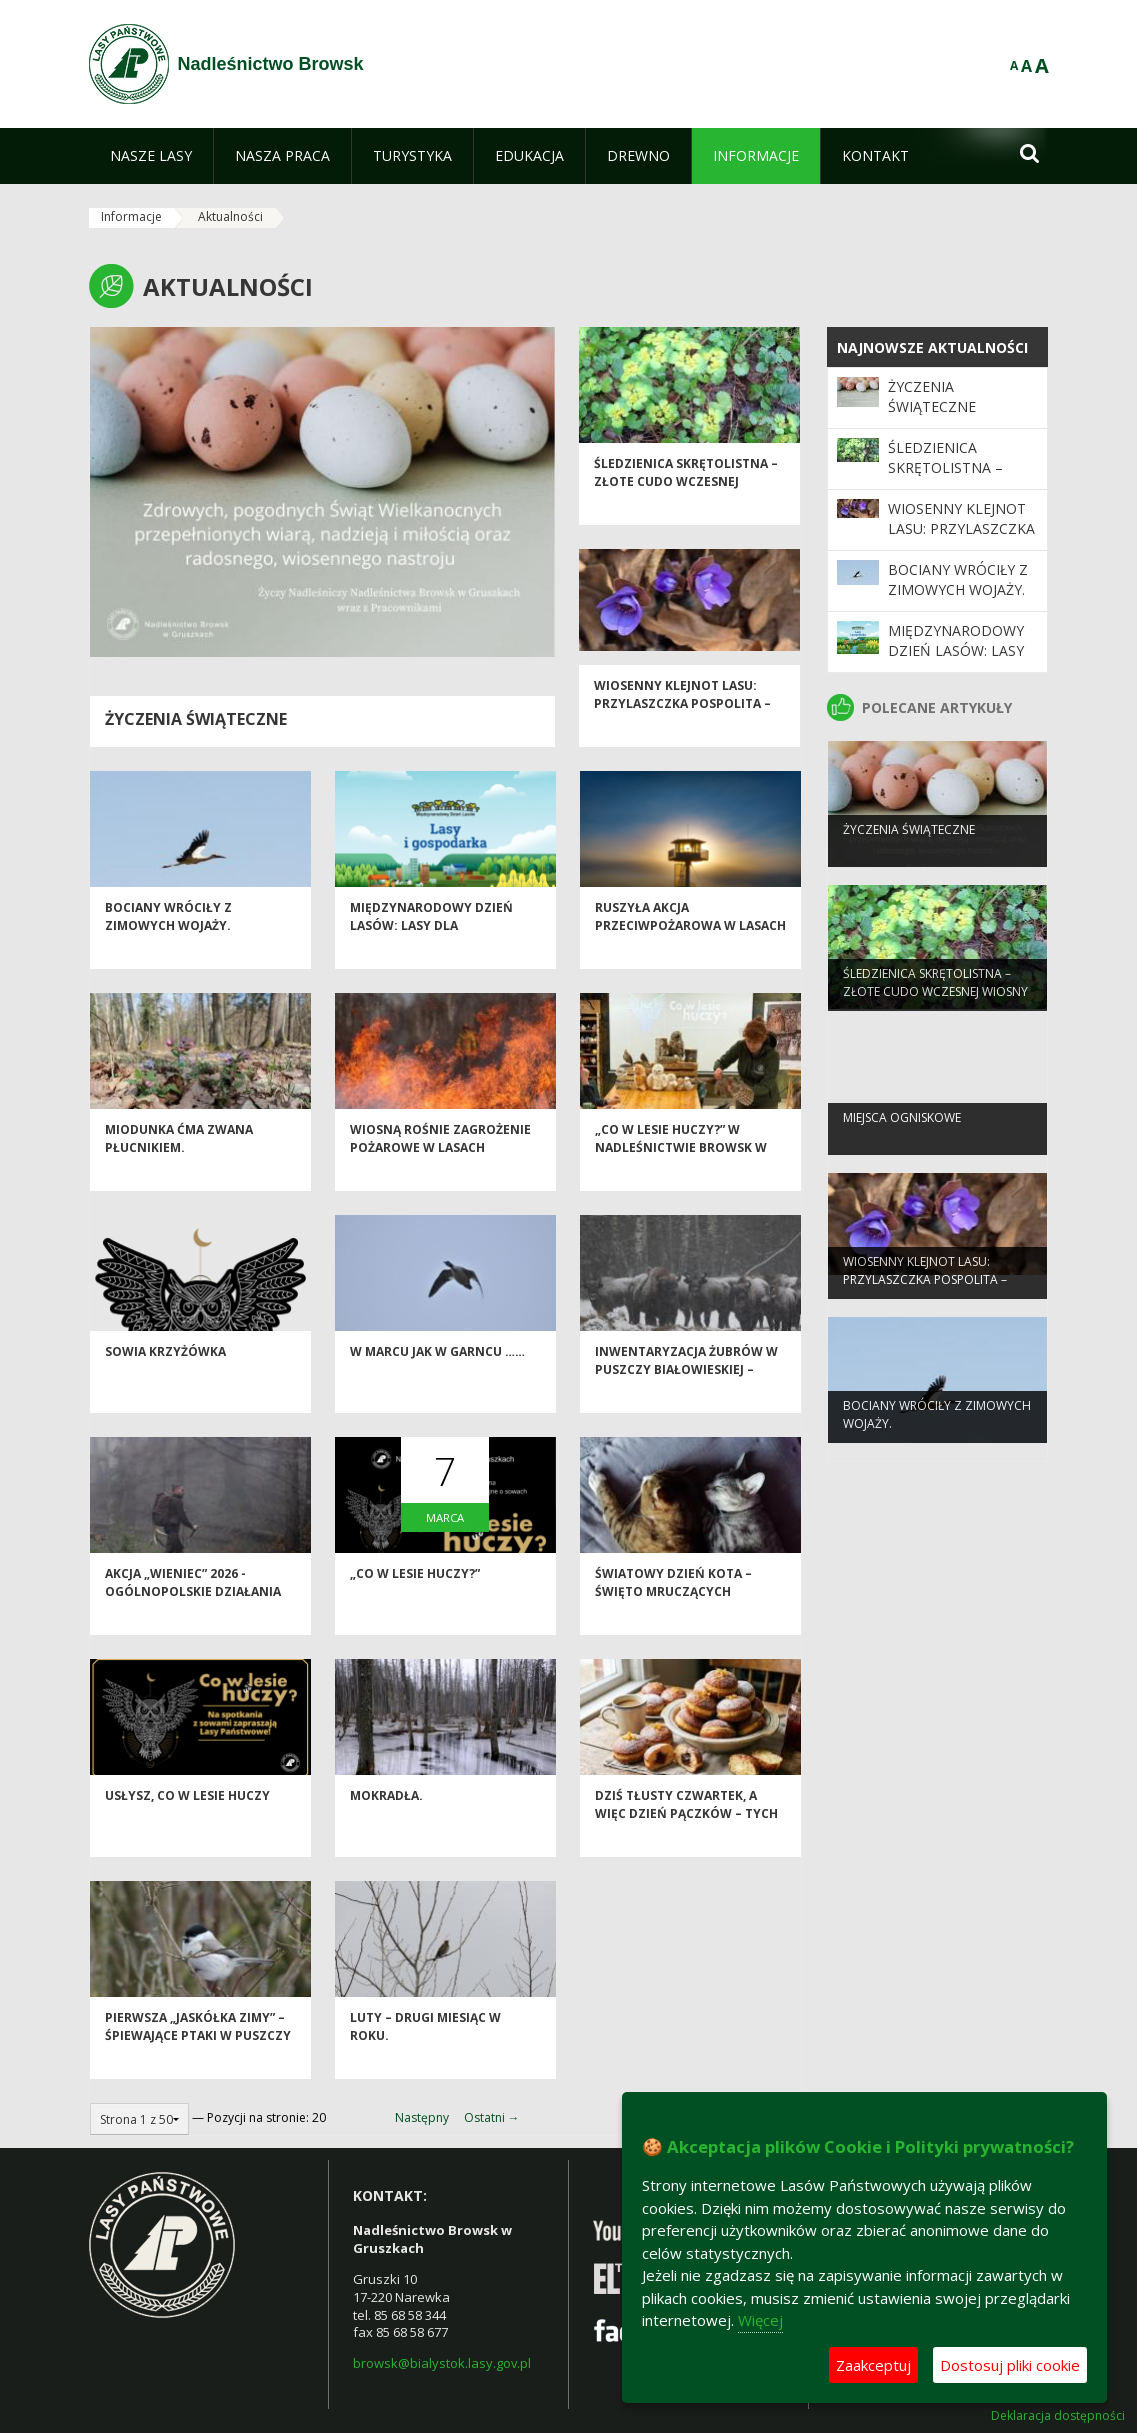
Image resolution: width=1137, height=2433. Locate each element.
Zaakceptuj (873, 2365)
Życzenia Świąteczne (196, 719)
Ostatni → (492, 2117)
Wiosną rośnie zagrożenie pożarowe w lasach (440, 1166)
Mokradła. (386, 1823)
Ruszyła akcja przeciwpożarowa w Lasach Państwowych (690, 953)
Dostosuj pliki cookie (1010, 2365)
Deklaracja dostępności (1058, 2416)
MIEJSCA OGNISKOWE (902, 1142)
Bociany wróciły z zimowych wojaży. (168, 944)
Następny (422, 2117)
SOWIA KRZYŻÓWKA (165, 1379)
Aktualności (230, 216)
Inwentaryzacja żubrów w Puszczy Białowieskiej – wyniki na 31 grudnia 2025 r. (690, 1397)
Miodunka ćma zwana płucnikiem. (179, 1166)
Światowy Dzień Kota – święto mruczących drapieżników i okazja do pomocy (681, 1627)
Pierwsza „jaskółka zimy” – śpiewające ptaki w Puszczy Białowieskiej (198, 2063)
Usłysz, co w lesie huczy (187, 1823)
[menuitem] (151, 156)
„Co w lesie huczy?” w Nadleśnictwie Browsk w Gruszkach (681, 1175)
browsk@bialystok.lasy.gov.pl (442, 2363)
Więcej (760, 2320)
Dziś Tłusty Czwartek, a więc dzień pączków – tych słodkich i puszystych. (686, 1841)
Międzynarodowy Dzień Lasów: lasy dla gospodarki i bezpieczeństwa (431, 961)
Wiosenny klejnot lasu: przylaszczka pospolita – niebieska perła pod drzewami (682, 739)
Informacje (131, 216)
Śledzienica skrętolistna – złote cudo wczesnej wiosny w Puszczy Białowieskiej (686, 517)
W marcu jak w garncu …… (437, 1379)
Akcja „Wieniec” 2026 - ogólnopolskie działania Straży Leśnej (193, 1619)
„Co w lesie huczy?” (415, 1601)
